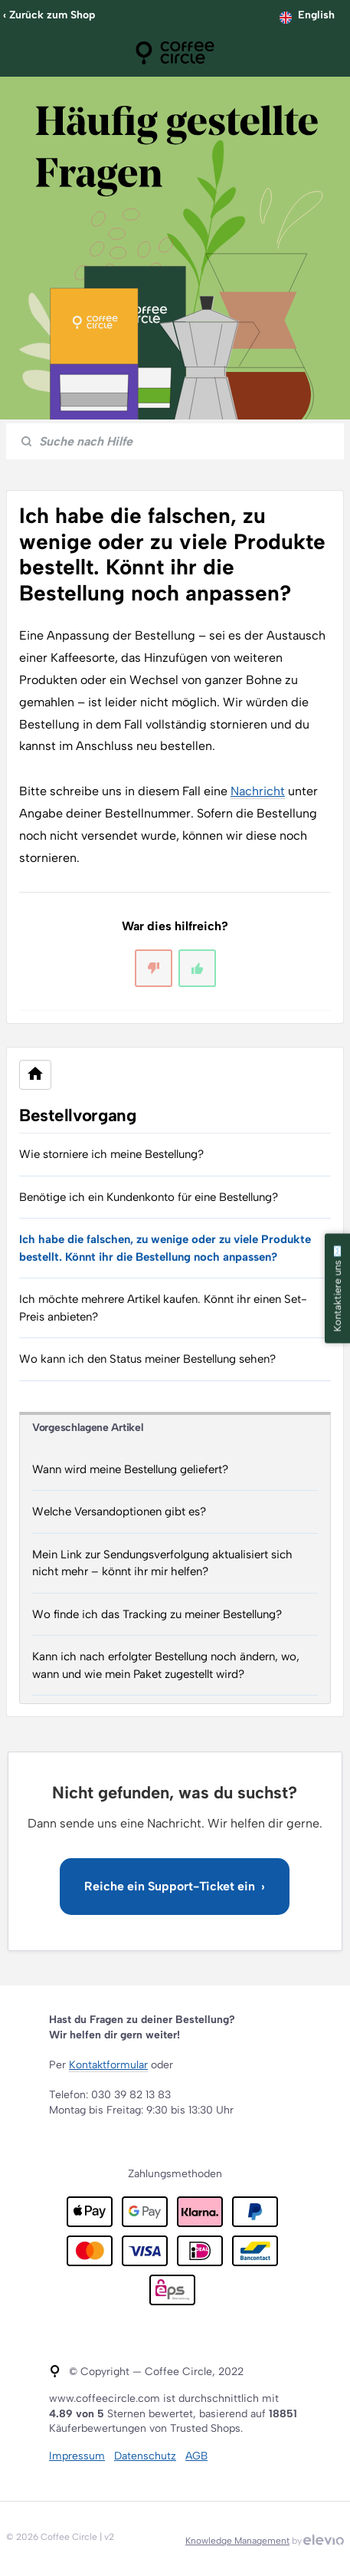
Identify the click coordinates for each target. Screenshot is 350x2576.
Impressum (77, 2455)
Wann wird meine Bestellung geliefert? (130, 1469)
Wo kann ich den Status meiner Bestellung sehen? (147, 1359)
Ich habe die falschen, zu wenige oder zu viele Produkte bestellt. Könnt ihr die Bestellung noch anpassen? (165, 1248)
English (316, 14)
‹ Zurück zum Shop (49, 14)
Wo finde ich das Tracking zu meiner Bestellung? (157, 1614)
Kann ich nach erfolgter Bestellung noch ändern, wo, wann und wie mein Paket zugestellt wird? (165, 1665)
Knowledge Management (237, 2540)
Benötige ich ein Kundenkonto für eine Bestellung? (148, 1197)
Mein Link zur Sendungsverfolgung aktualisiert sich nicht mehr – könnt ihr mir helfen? (162, 1563)
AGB (196, 2455)
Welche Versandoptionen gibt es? (119, 1511)
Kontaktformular (108, 2064)
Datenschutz (145, 2455)
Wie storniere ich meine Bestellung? (111, 1154)
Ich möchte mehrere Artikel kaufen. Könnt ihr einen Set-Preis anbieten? (163, 1308)
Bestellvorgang (77, 1115)
